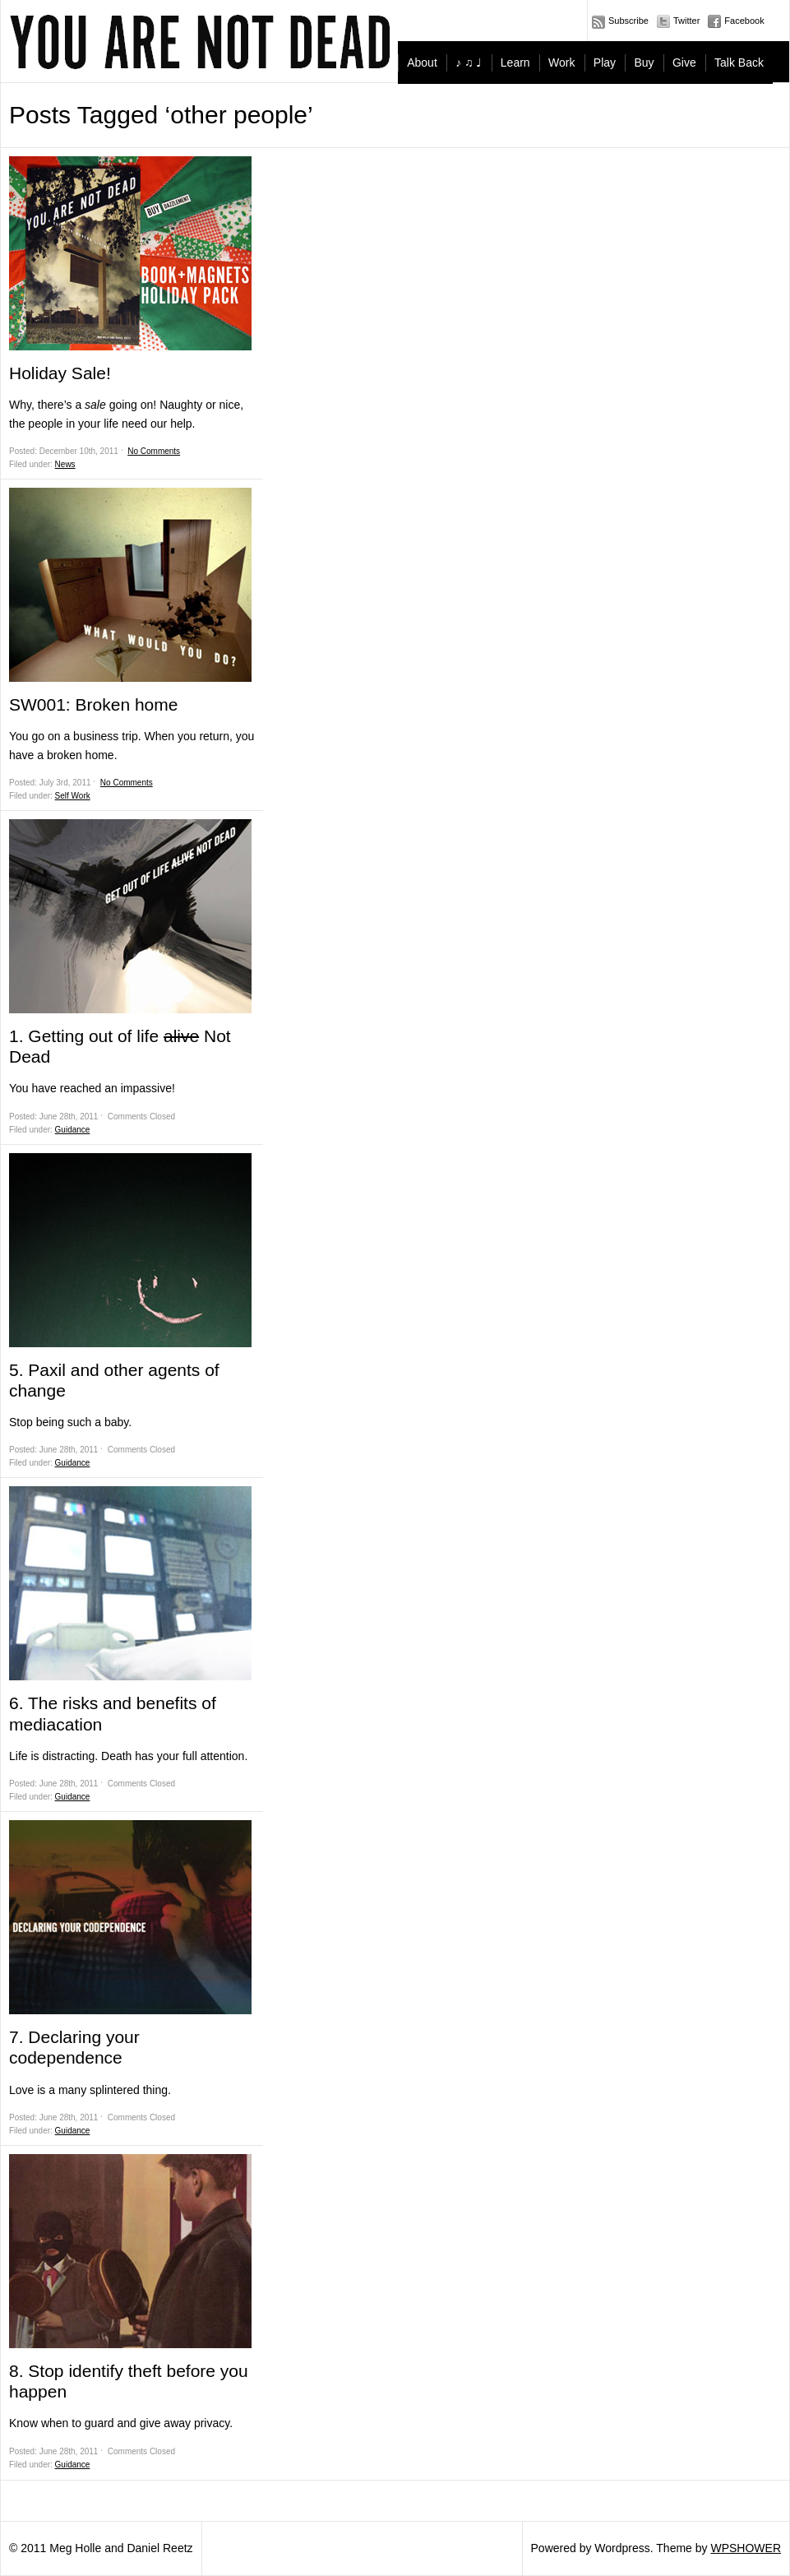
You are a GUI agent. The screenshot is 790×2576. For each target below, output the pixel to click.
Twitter (686, 20)
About (422, 62)
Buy (644, 62)
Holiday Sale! (60, 373)
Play (605, 62)
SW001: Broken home (93, 704)
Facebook (744, 20)
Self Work (72, 795)
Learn (515, 62)
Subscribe (628, 20)
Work (561, 62)
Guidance (72, 1129)
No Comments (153, 451)
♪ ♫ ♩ (468, 62)
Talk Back (739, 62)
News (65, 464)
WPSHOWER (745, 2548)
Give (684, 62)
